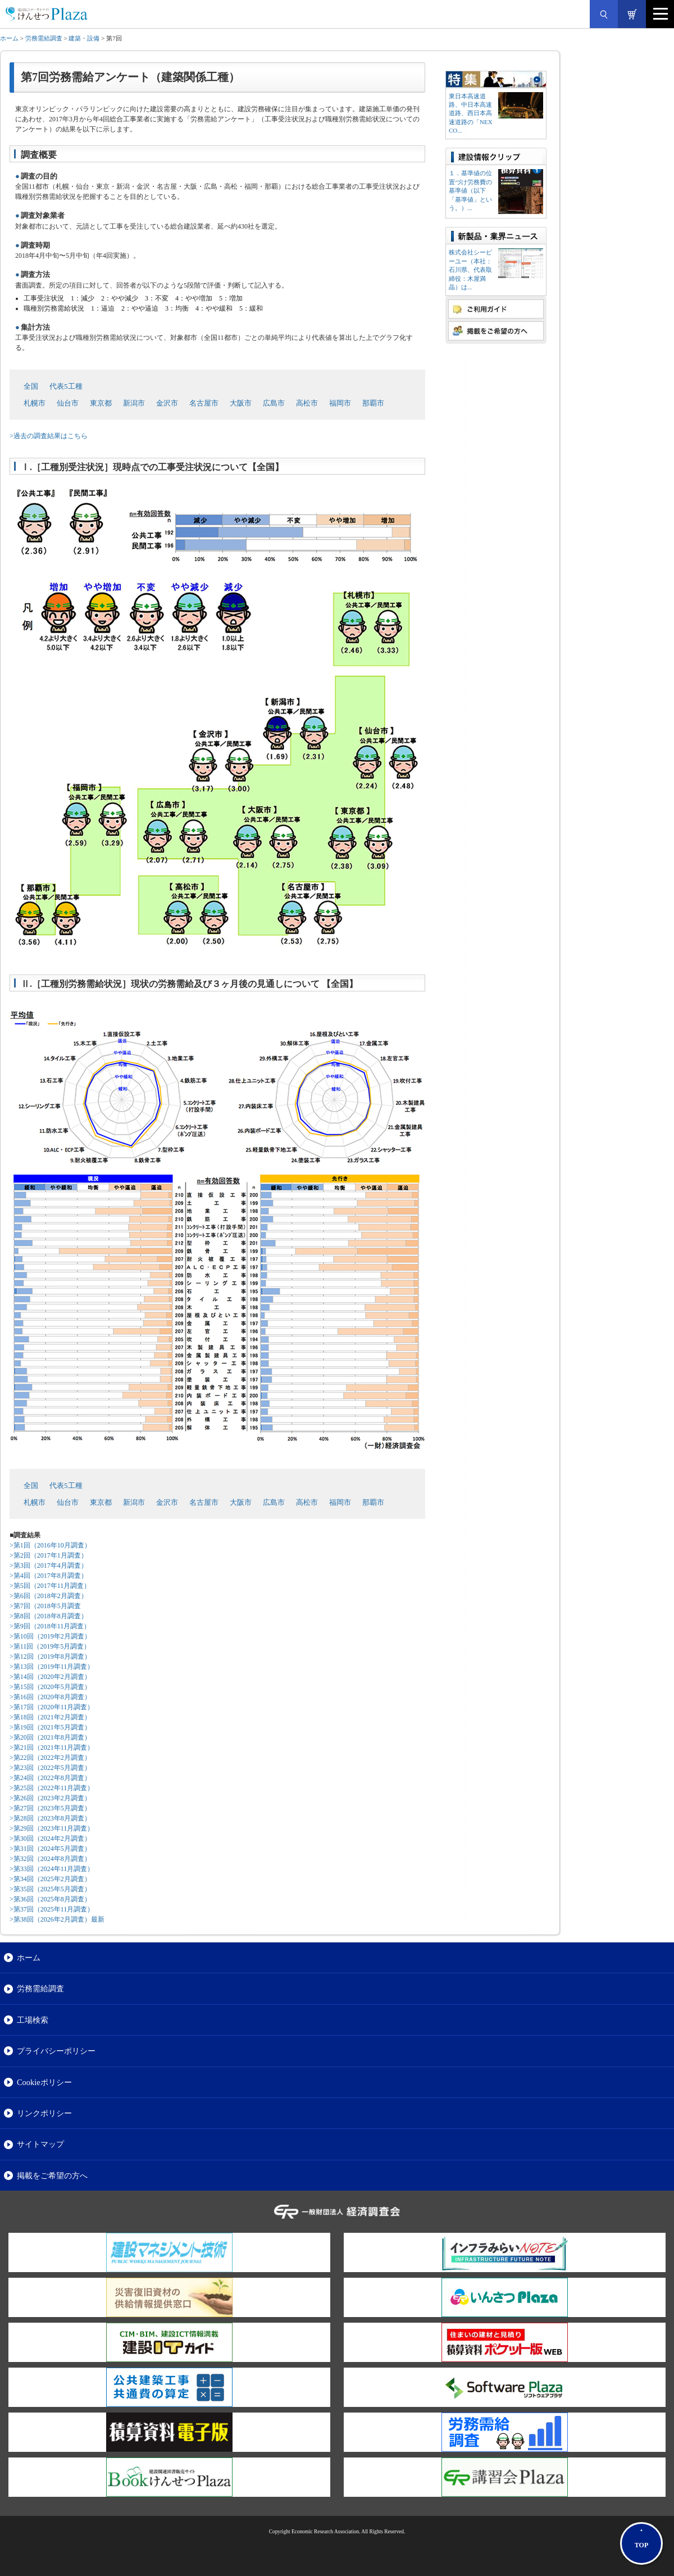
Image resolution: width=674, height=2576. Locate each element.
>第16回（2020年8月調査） (50, 1697)
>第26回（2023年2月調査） (50, 1798)
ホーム (9, 38)
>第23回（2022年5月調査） (50, 1768)
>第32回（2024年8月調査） (50, 1859)
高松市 (307, 403)
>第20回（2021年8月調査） (50, 1737)
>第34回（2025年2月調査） (50, 1879)
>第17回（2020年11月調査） (52, 1707)
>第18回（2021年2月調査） (50, 1717)
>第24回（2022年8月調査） (50, 1778)
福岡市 (340, 403)
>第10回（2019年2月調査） (50, 1636)
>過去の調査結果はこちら (49, 436)
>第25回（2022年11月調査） (52, 1788)
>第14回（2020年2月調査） (50, 1677)
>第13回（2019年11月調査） (52, 1667)
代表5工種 (66, 386)
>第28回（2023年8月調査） (50, 1818)
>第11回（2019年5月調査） (50, 1646)
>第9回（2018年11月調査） (50, 1626)
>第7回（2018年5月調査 (45, 1606)
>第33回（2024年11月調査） (52, 1869)
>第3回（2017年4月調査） (49, 1565)
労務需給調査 (43, 38)
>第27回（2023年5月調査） (50, 1808)
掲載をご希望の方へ (52, 2175)
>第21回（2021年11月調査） (52, 1747)
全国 (31, 386)
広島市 (274, 403)
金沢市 (167, 403)
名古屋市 (203, 403)
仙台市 (68, 403)
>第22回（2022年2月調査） (50, 1758)
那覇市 (373, 403)
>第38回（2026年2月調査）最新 (57, 1919)
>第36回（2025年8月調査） (50, 1899)
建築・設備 (84, 38)
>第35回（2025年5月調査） (50, 1889)
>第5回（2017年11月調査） (50, 1586)
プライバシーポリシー (56, 2050)
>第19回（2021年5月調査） (50, 1727)
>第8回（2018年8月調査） (49, 1616)
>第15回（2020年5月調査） (50, 1687)
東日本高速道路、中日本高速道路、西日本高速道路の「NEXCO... (471, 113)
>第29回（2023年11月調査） (52, 1828)
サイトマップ (40, 2144)
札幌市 (34, 403)
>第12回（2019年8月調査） (50, 1656)
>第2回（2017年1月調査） (49, 1555)
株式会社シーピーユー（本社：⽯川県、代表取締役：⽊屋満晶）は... (470, 269)
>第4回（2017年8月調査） (49, 1576)
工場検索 (32, 2019)
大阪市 (241, 403)
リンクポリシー (44, 2113)
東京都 (101, 403)
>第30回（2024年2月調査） (50, 1838)
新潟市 (134, 403)
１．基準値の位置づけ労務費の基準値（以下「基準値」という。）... (470, 190)
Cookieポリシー (44, 2082)
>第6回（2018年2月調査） (49, 1596)
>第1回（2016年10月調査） (50, 1545)
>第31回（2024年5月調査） (50, 1849)
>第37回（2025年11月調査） (52, 1909)
